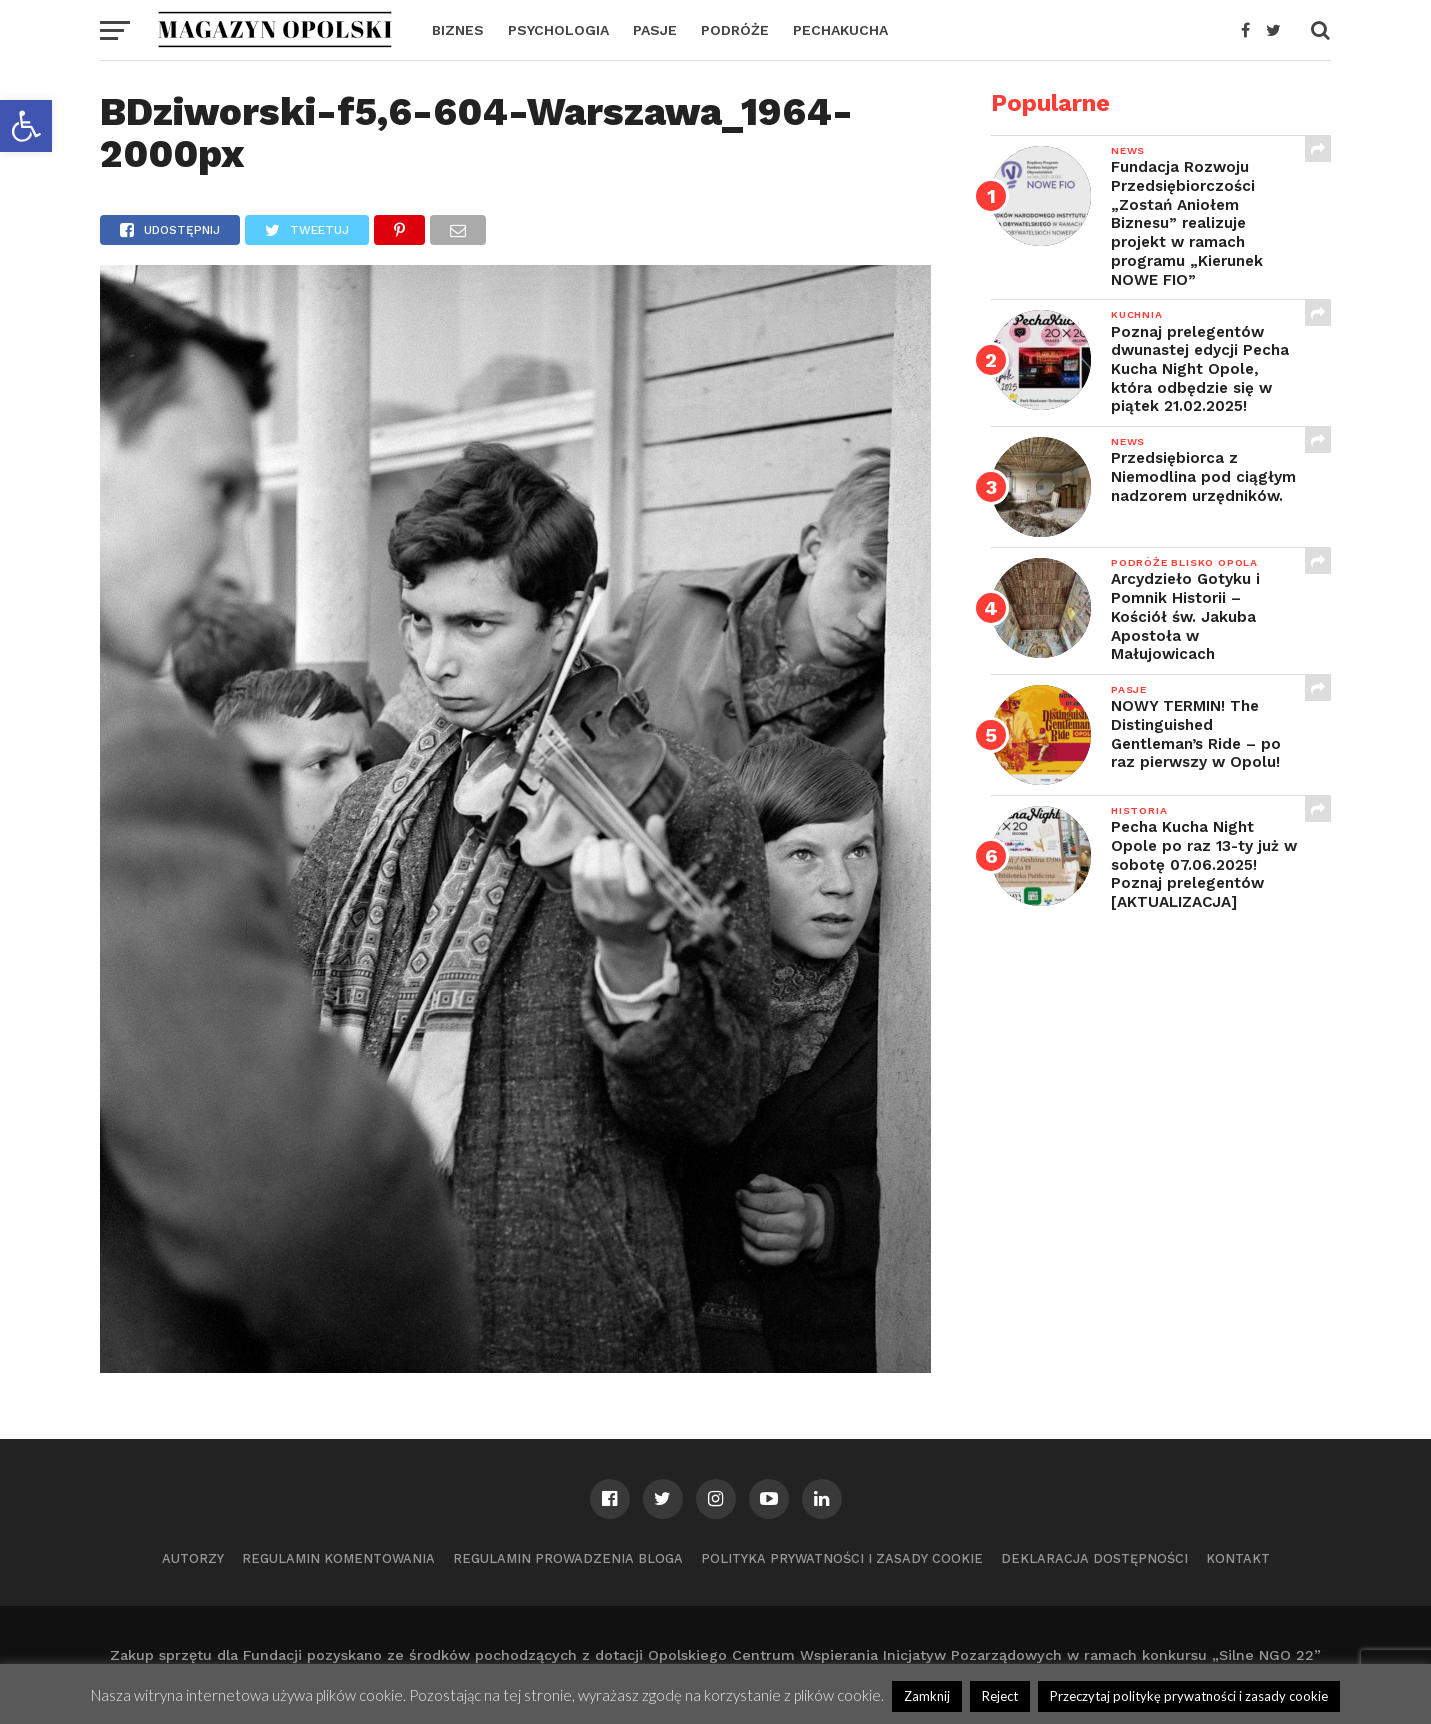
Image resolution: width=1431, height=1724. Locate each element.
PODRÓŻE (735, 30)
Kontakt (1238, 1558)
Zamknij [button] (927, 1696)
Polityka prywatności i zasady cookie (842, 1558)
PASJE (655, 30)
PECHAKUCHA (840, 30)
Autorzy (193, 1558)
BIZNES (458, 30)
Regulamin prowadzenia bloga (568, 1558)
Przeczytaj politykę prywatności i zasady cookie (1189, 1696)
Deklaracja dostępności (1094, 1558)
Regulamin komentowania (338, 1558)
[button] (26, 126)
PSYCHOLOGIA (558, 30)
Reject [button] (1000, 1696)
